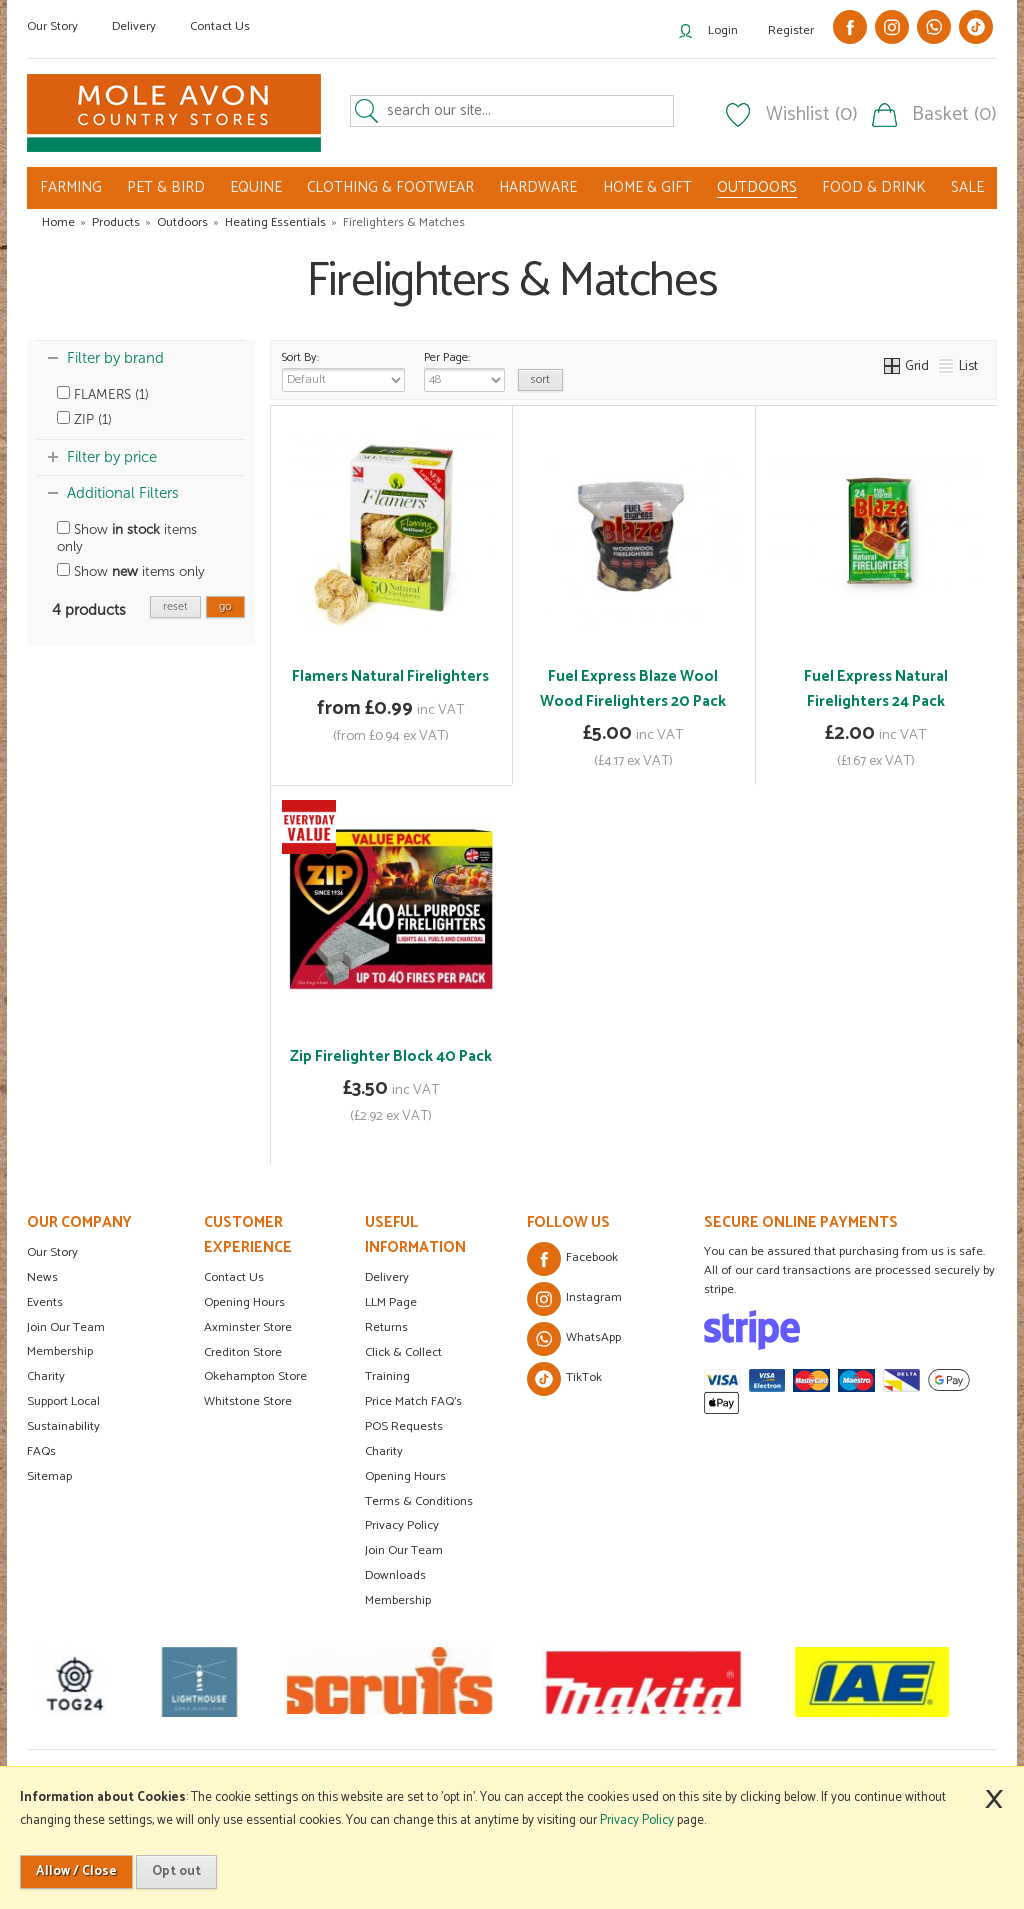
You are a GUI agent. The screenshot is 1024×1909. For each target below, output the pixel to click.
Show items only (127, 538)
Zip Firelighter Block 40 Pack (391, 1056)
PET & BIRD (166, 187)
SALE (967, 187)
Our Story (52, 26)
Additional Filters (123, 493)
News (42, 1277)
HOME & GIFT (647, 187)
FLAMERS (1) (103, 394)
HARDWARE (538, 187)
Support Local (63, 1401)
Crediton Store (243, 1352)
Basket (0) (954, 115)
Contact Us (220, 26)
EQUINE (256, 187)
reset (175, 606)
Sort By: (343, 370)
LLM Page (391, 1302)
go (225, 606)
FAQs (41, 1451)
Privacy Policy (402, 1525)
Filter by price (112, 457)
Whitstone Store (248, 1401)
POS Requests (404, 1426)
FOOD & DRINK (874, 187)
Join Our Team (66, 1327)
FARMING (71, 187)
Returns (386, 1327)
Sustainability (63, 1426)
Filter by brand (115, 358)
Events (45, 1302)
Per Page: (464, 370)
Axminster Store (248, 1327)
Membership (60, 1351)
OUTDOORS (757, 188)
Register (791, 30)
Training (387, 1376)
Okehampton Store (255, 1376)
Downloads (395, 1575)
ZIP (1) (84, 419)
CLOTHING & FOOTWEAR (390, 187)
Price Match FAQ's (413, 1401)
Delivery (134, 26)
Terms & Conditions (419, 1501)
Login (723, 30)
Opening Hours (244, 1302)
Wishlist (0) (812, 115)
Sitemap (49, 1476)
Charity (46, 1376)
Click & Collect (403, 1352)
